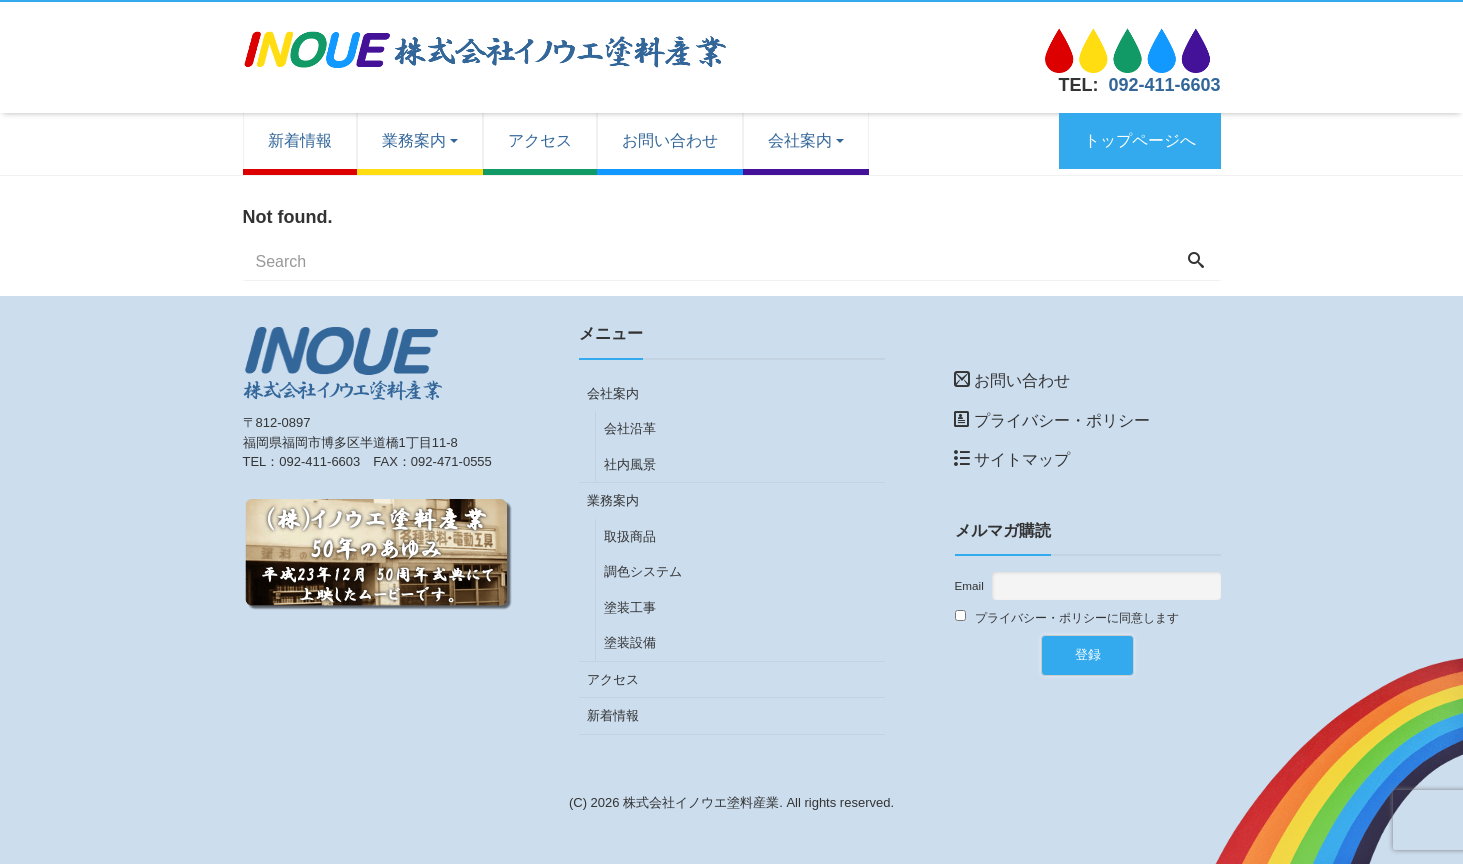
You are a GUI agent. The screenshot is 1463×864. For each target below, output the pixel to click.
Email (969, 585)
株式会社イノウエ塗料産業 (701, 802)
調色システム (643, 571)
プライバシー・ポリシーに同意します (1067, 616)
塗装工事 (630, 607)
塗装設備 (630, 642)
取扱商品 (630, 536)
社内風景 (630, 464)
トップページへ (1140, 140)
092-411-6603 (1164, 85)
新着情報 (300, 140)
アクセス (540, 140)
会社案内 (800, 140)
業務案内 (414, 140)
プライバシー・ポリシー (1052, 420)
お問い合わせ (670, 140)
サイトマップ (1012, 459)
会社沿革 (630, 428)
